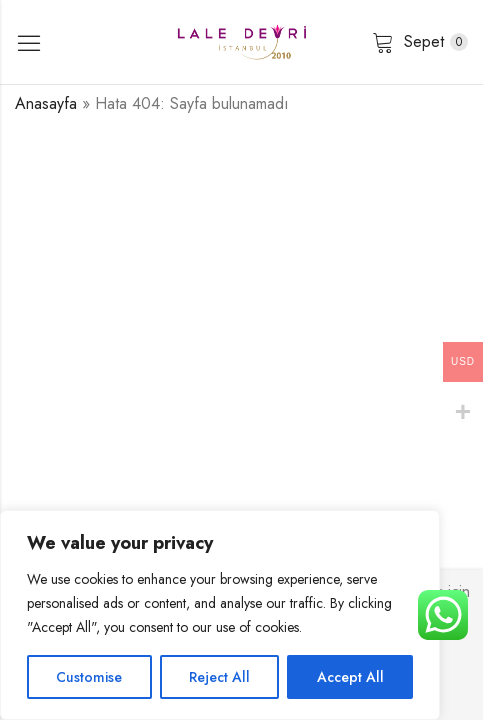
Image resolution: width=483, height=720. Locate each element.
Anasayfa (46, 103)
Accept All (350, 677)
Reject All (219, 677)
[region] (220, 615)
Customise (89, 677)
